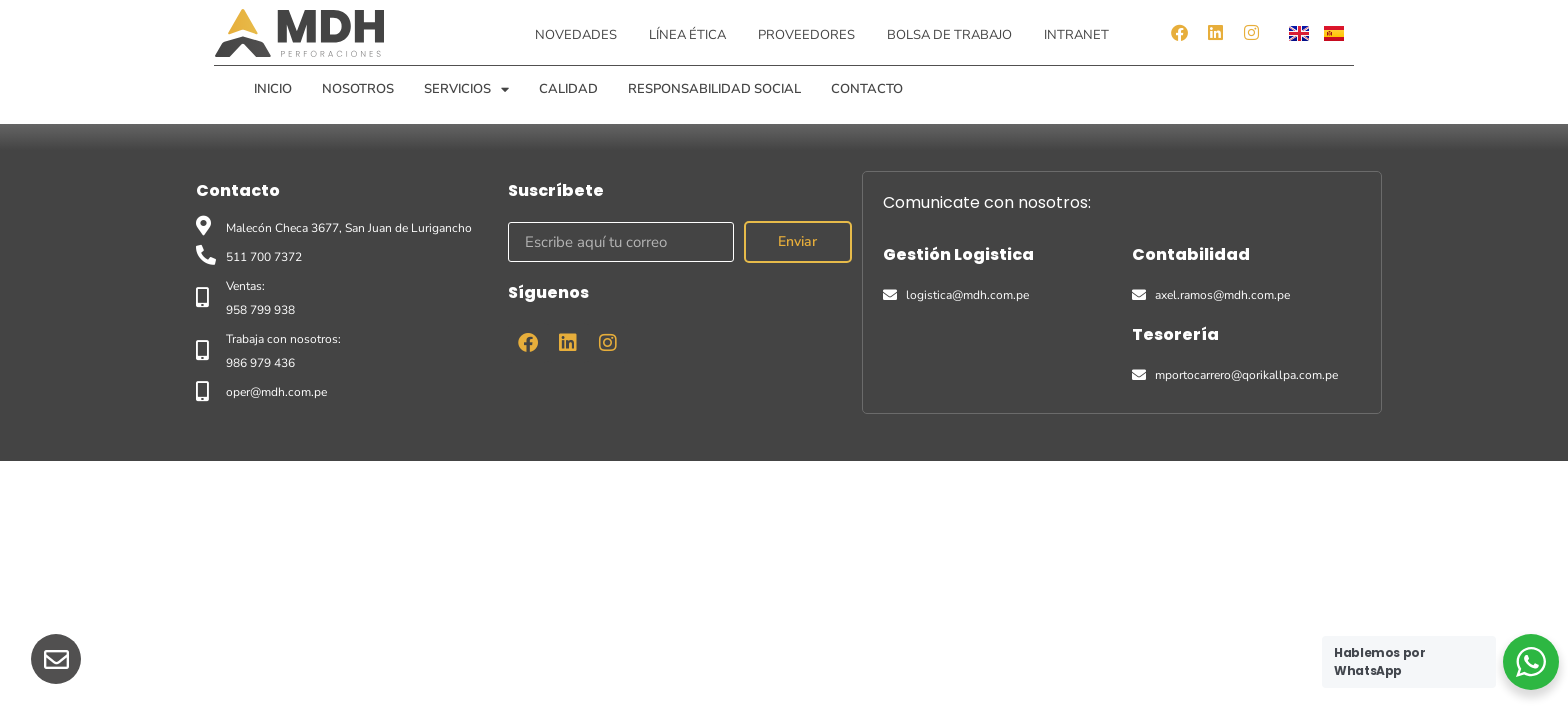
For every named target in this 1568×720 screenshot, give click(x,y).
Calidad (568, 89)
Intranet (1076, 35)
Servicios (466, 89)
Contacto (867, 89)
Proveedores (806, 35)
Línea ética (687, 35)
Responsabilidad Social (714, 89)
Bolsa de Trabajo (949, 35)
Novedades (576, 35)
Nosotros (358, 89)
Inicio (273, 89)
